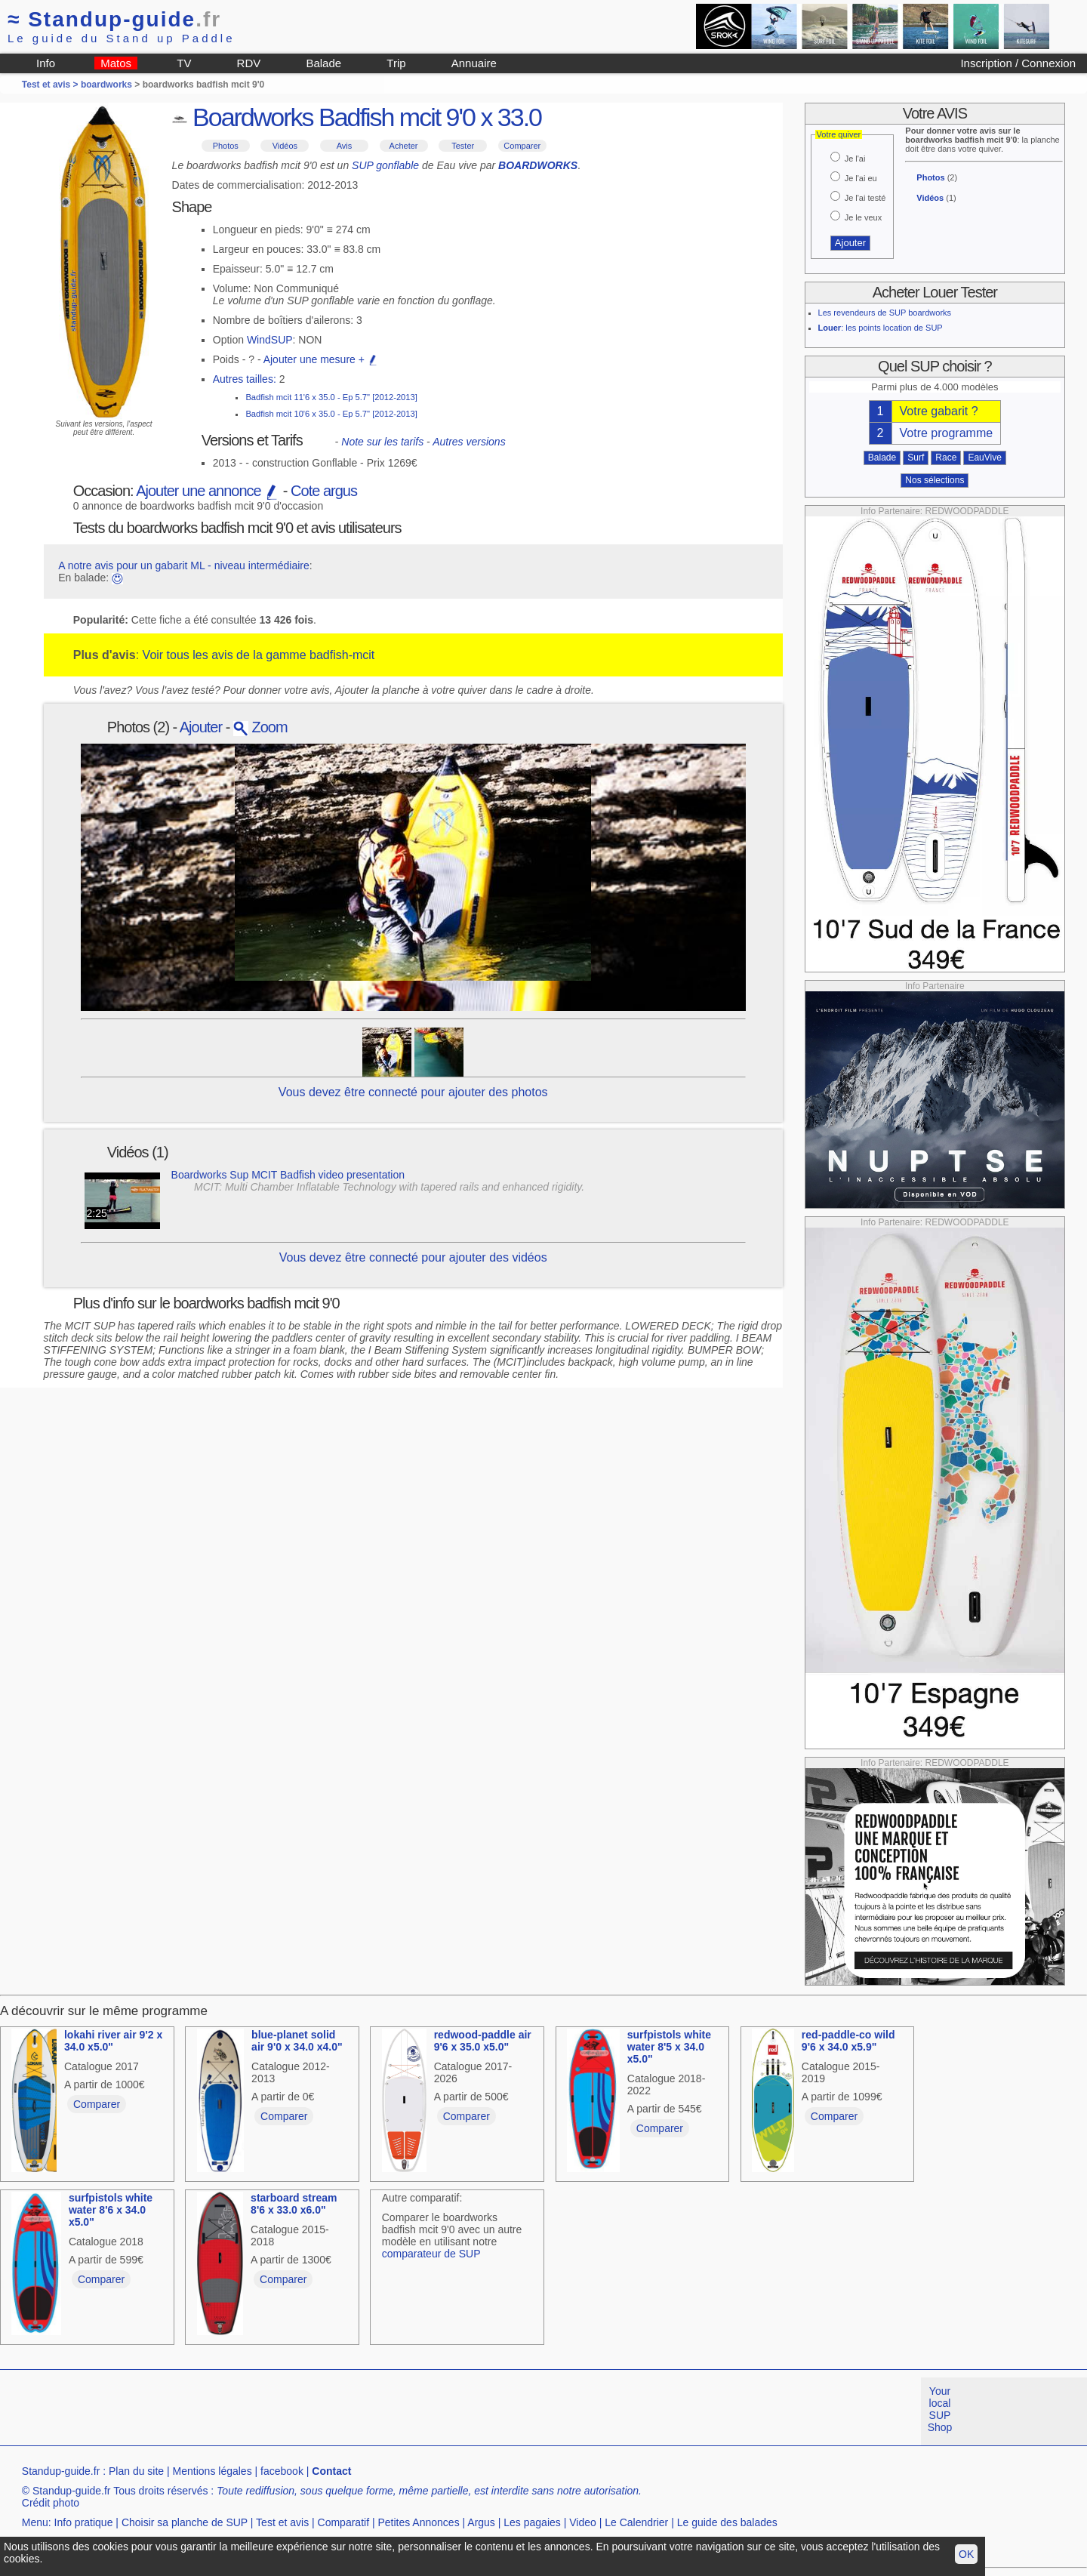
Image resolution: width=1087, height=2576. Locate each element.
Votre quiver (839, 134)
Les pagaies (532, 2522)
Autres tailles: (244, 379)
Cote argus (324, 490)
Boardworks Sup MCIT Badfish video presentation (288, 1175)
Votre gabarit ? (939, 411)
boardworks (106, 84)
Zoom (260, 727)
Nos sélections (934, 480)
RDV (249, 63)
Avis (345, 145)
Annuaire (474, 63)
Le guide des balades (727, 2522)
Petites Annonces (418, 2522)
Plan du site (136, 2471)
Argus (481, 2522)
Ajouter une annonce (207, 490)
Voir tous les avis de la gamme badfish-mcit (259, 655)
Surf (915, 457)
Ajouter (201, 727)
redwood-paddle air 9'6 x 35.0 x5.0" (482, 2041)
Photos (226, 145)
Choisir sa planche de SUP (185, 2522)
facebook (281, 2471)
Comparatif (343, 2522)
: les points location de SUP (880, 327)
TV (184, 63)
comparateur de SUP (431, 2254)
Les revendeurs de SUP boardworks (885, 312)
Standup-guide (114, 19)
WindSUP (270, 340)
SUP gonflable (385, 165)
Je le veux (863, 217)
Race (945, 457)
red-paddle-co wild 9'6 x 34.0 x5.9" (848, 2041)
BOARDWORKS (537, 165)
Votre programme (946, 433)
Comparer (521, 145)
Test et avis (282, 2522)
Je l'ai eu (861, 178)
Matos (115, 63)
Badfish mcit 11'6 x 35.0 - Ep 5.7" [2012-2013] (331, 397)
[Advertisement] (275, 2411)
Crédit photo (50, 2503)
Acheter (404, 145)
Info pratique (83, 2522)
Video (582, 2522)
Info (45, 63)
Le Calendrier (636, 2522)
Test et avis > (51, 84)
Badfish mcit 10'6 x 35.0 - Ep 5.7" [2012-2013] (331, 413)
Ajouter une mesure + (320, 359)
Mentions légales (212, 2471)
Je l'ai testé (865, 197)
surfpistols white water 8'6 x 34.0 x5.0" (110, 2210)
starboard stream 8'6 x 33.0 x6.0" (294, 2204)
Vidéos (285, 145)
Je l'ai (855, 158)
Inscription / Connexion (1018, 63)
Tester (462, 145)
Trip (395, 63)
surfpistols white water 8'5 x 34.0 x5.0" (669, 2047)
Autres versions (469, 442)
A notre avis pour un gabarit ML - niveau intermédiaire (183, 565)
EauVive (984, 457)
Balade (323, 63)
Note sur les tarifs (382, 442)
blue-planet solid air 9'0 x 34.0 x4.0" (297, 2041)
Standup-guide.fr (61, 2471)
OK (966, 2554)
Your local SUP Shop (940, 2409)
